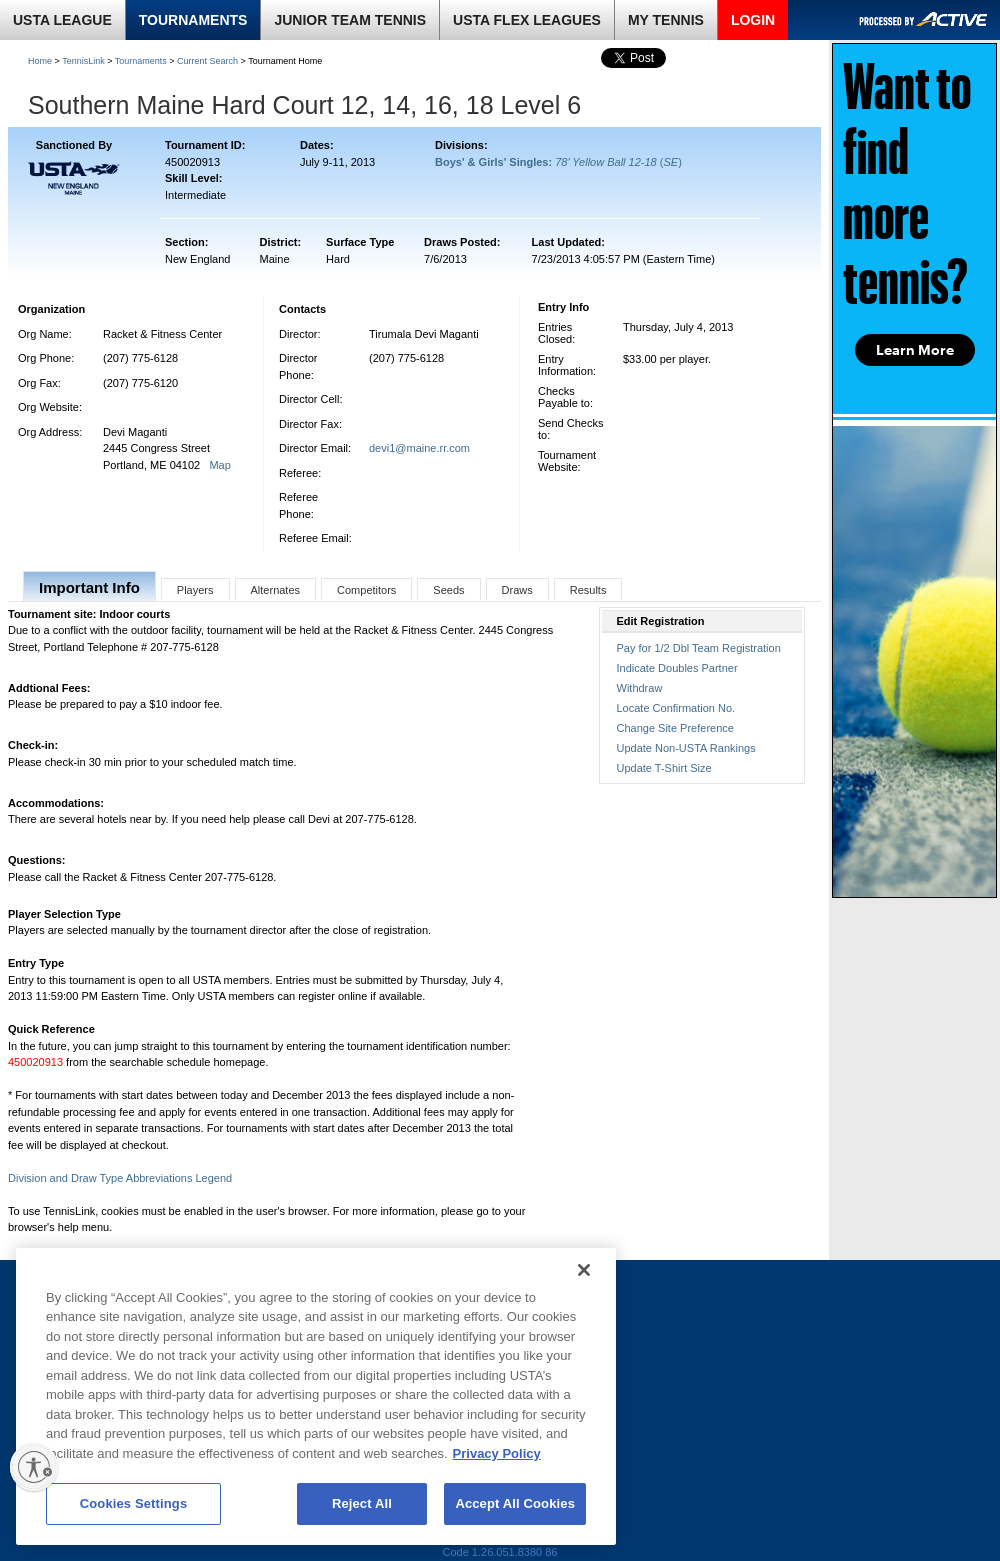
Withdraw (640, 688)
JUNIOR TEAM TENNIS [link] (350, 20)
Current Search (207, 61)
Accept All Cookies (515, 1503)
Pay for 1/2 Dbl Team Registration (699, 648)
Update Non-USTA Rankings (686, 748)
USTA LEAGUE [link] (62, 20)
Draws (517, 590)
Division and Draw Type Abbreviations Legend (120, 1178)
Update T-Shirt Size (664, 768)
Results (588, 590)
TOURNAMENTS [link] (193, 20)
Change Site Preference (675, 728)
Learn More (915, 350)
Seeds (448, 590)
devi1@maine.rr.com (419, 448)
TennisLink (83, 61)
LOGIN (753, 20)
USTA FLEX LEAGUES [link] (527, 20)
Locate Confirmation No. (676, 708)
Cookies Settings (134, 1503)
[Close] (584, 1270)
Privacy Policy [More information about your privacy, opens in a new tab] (497, 1453)
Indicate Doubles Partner (677, 668)
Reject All (362, 1503)
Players (195, 590)
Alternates (276, 590)
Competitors (366, 590)
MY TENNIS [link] (666, 20)
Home (40, 61)
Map (219, 465)
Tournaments (141, 61)
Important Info (89, 587)
